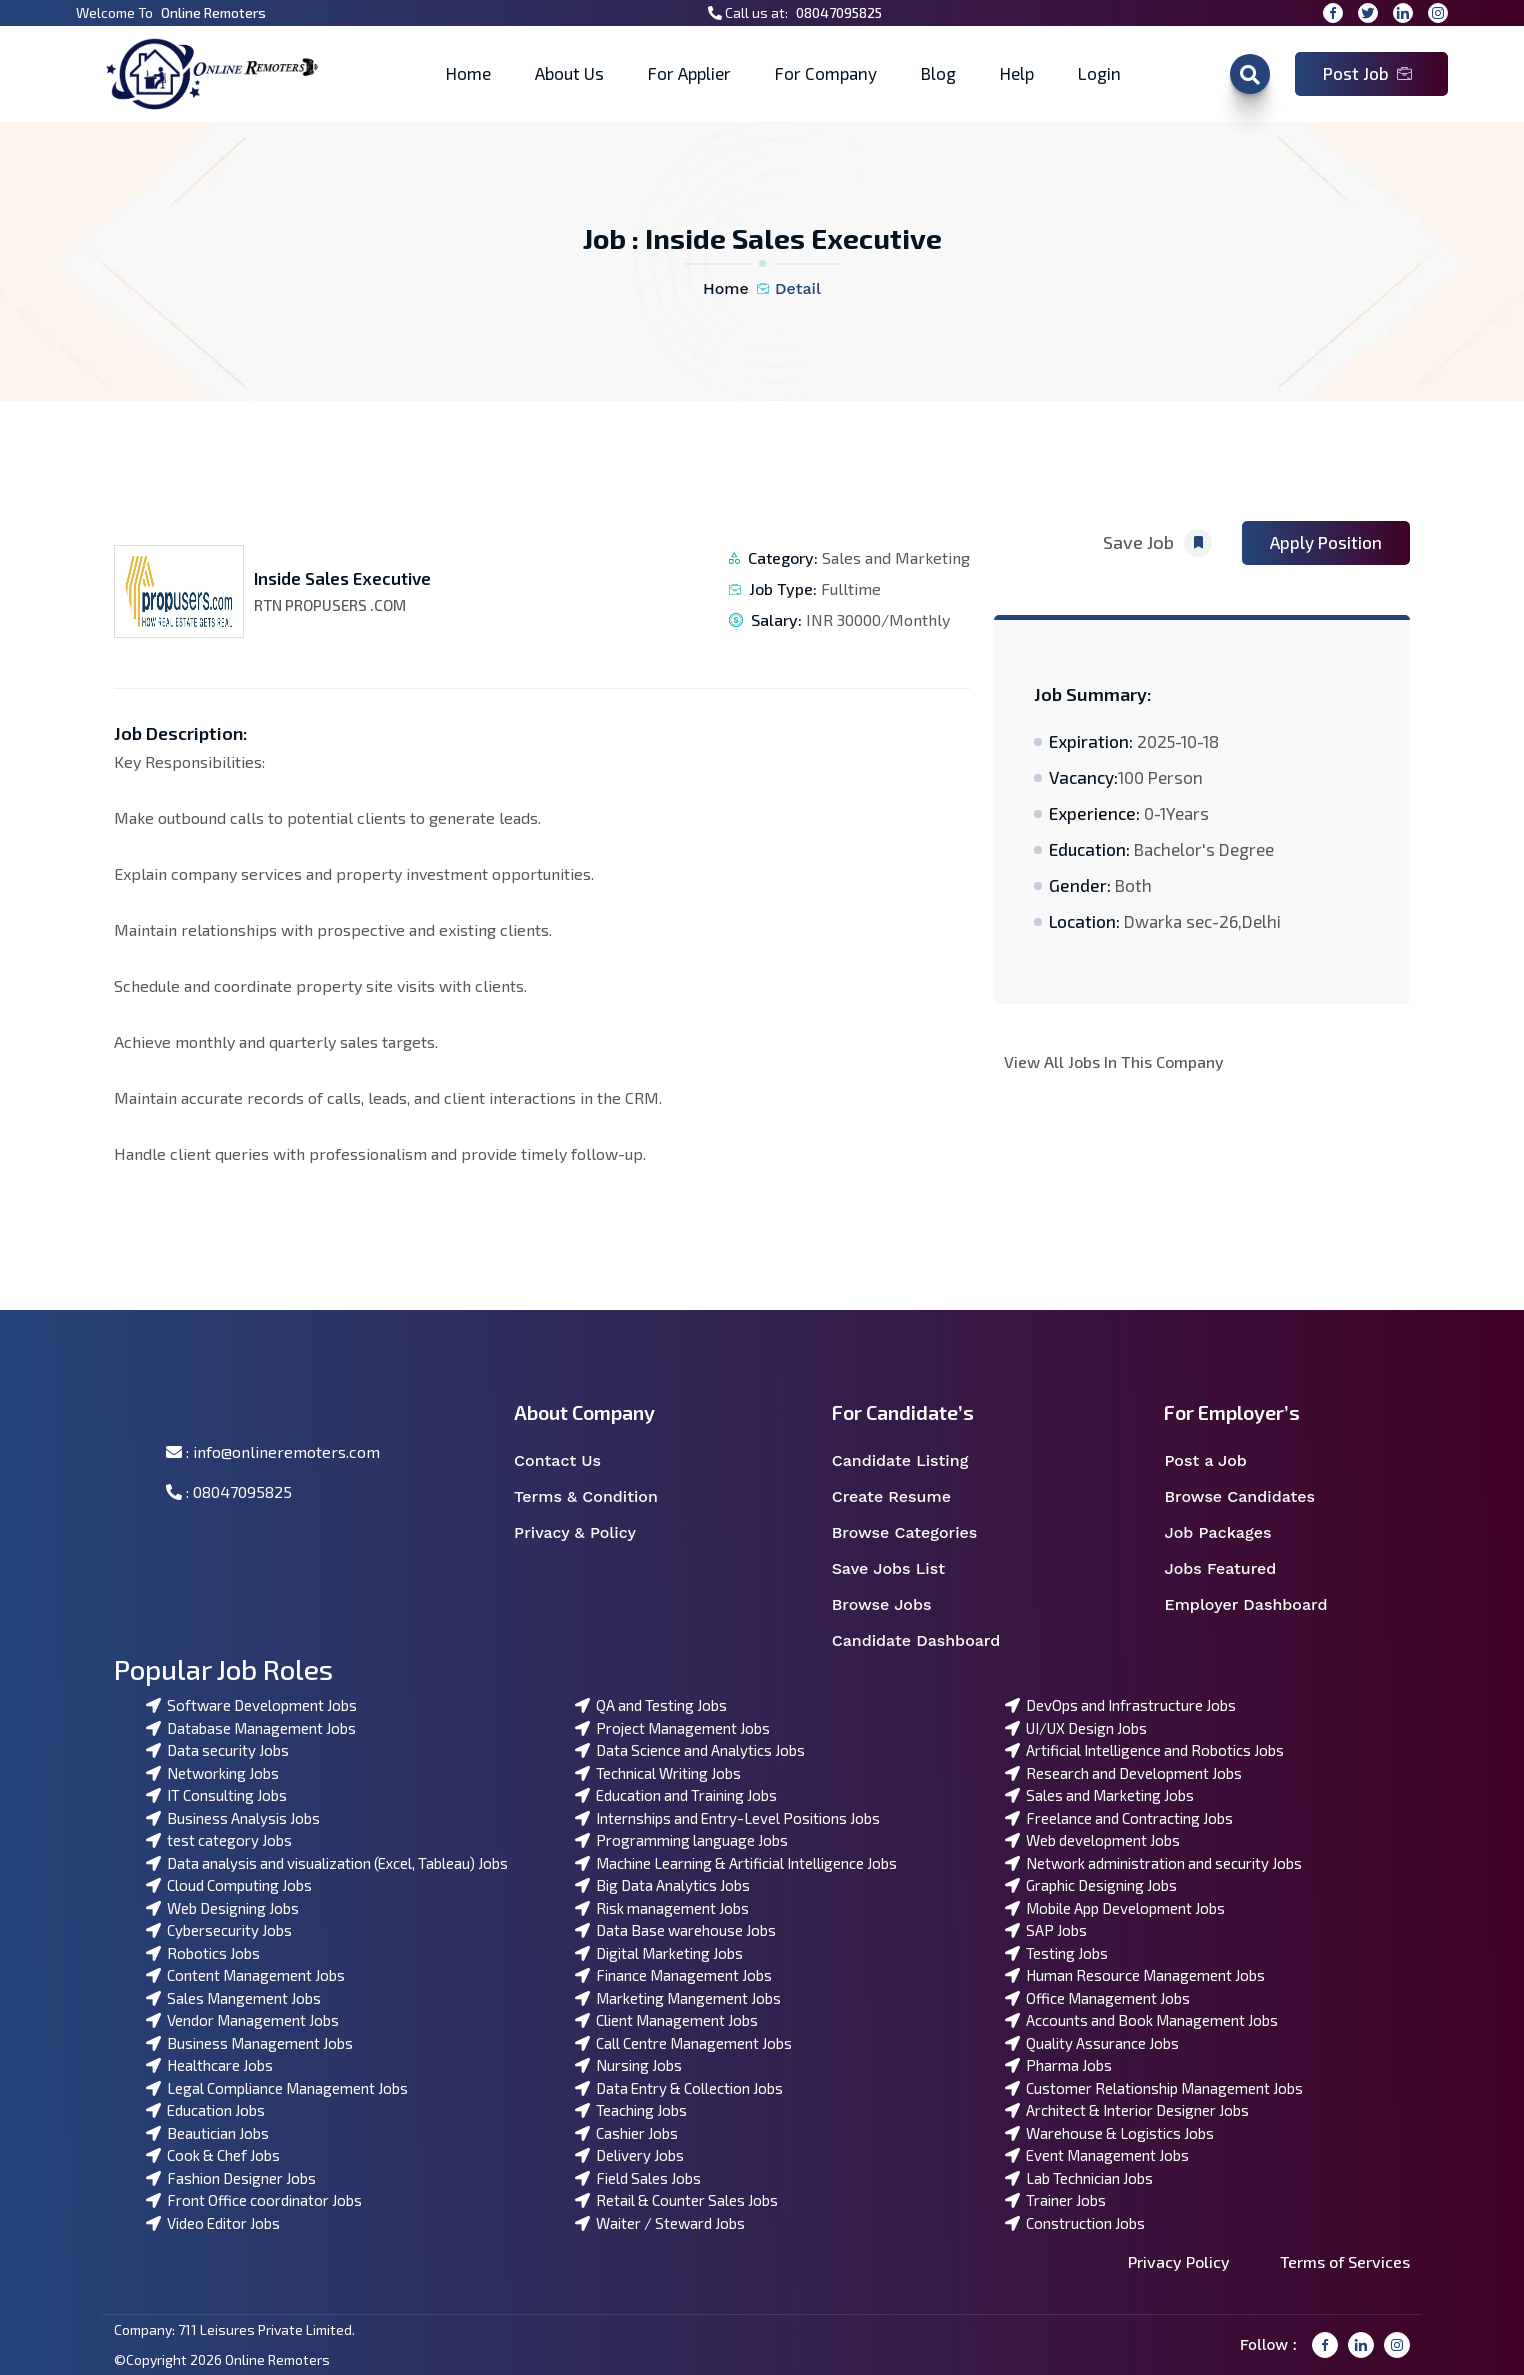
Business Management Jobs (249, 2043)
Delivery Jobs (629, 2155)
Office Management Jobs (1097, 1998)
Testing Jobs (1056, 1953)
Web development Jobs (1092, 1840)
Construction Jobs (1075, 2223)
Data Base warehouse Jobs (675, 1930)
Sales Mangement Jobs (233, 1998)
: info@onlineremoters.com (273, 1451)
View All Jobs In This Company (1114, 1062)
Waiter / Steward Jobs (660, 2223)
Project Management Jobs (672, 1728)
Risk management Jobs (662, 1908)
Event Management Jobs (1097, 2155)
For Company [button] (826, 73)
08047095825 (839, 12)
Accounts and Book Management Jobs (1141, 2020)
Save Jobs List (901, 1569)
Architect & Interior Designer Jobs (1127, 2110)
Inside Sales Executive (342, 578)
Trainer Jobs (1055, 2200)
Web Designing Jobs (222, 1908)
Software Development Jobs (251, 1705)
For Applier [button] (689, 73)
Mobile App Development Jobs (1115, 1908)
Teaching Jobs (631, 2110)
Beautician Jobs (207, 2133)
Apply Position (1326, 542)
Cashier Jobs (626, 2133)
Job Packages (1230, 1533)
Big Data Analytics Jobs (662, 1885)
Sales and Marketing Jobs (1099, 1795)
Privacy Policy (1179, 2261)
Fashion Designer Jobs (231, 2178)
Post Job (1367, 73)
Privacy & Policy (588, 1533)
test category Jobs (219, 1840)
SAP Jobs (1046, 1930)
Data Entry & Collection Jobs (679, 2088)
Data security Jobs (217, 1750)
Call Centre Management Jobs (683, 2043)
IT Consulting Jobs (216, 1795)
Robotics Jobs (203, 1953)
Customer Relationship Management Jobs (1154, 2088)
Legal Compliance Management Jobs (277, 2088)
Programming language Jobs (681, 1840)
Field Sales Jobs (638, 2178)
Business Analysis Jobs (233, 1818)
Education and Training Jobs (676, 1795)
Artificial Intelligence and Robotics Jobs (1144, 1750)
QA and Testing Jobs (651, 1705)
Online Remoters (213, 12)
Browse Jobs (895, 1605)
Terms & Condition (597, 1497)
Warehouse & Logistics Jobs (1109, 2133)
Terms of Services (1345, 2261)
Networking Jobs (212, 1773)
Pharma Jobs (1058, 2065)
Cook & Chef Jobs (213, 2155)
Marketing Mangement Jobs (678, 1998)
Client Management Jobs (666, 2020)
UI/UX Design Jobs (1076, 1728)
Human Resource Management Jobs (1135, 1975)
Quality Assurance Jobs (1092, 2043)
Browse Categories (917, 1533)
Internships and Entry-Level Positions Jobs (727, 1818)
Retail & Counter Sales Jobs (676, 2200)
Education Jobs (205, 2110)
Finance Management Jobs (673, 1975)
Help (1017, 73)
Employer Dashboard (1256, 1605)
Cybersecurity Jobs (219, 1930)
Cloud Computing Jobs (229, 1885)
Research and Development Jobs (1123, 1773)
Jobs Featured (1233, 1569)
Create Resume (904, 1497)
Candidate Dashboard (927, 1641)
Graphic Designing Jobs (1091, 1885)
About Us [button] (569, 73)
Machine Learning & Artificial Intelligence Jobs (736, 1863)
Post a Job (1218, 1461)
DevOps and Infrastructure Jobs (1120, 1705)
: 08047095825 (229, 1491)
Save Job (1157, 543)
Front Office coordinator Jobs (254, 2200)
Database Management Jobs (251, 1728)
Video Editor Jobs (213, 2223)
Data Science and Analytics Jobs (690, 1750)
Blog (938, 73)
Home (468, 73)
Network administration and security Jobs (1153, 1863)
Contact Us (570, 1461)
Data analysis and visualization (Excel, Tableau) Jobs (327, 1863)
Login (1099, 73)
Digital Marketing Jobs (659, 1953)
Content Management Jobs (245, 1975)
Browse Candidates (1252, 1497)
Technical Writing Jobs (658, 1773)
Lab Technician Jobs (1079, 2178)
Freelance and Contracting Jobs (1119, 1818)
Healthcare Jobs (209, 2065)
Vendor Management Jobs (242, 2020)
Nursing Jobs (628, 2065)
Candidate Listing (913, 1461)
